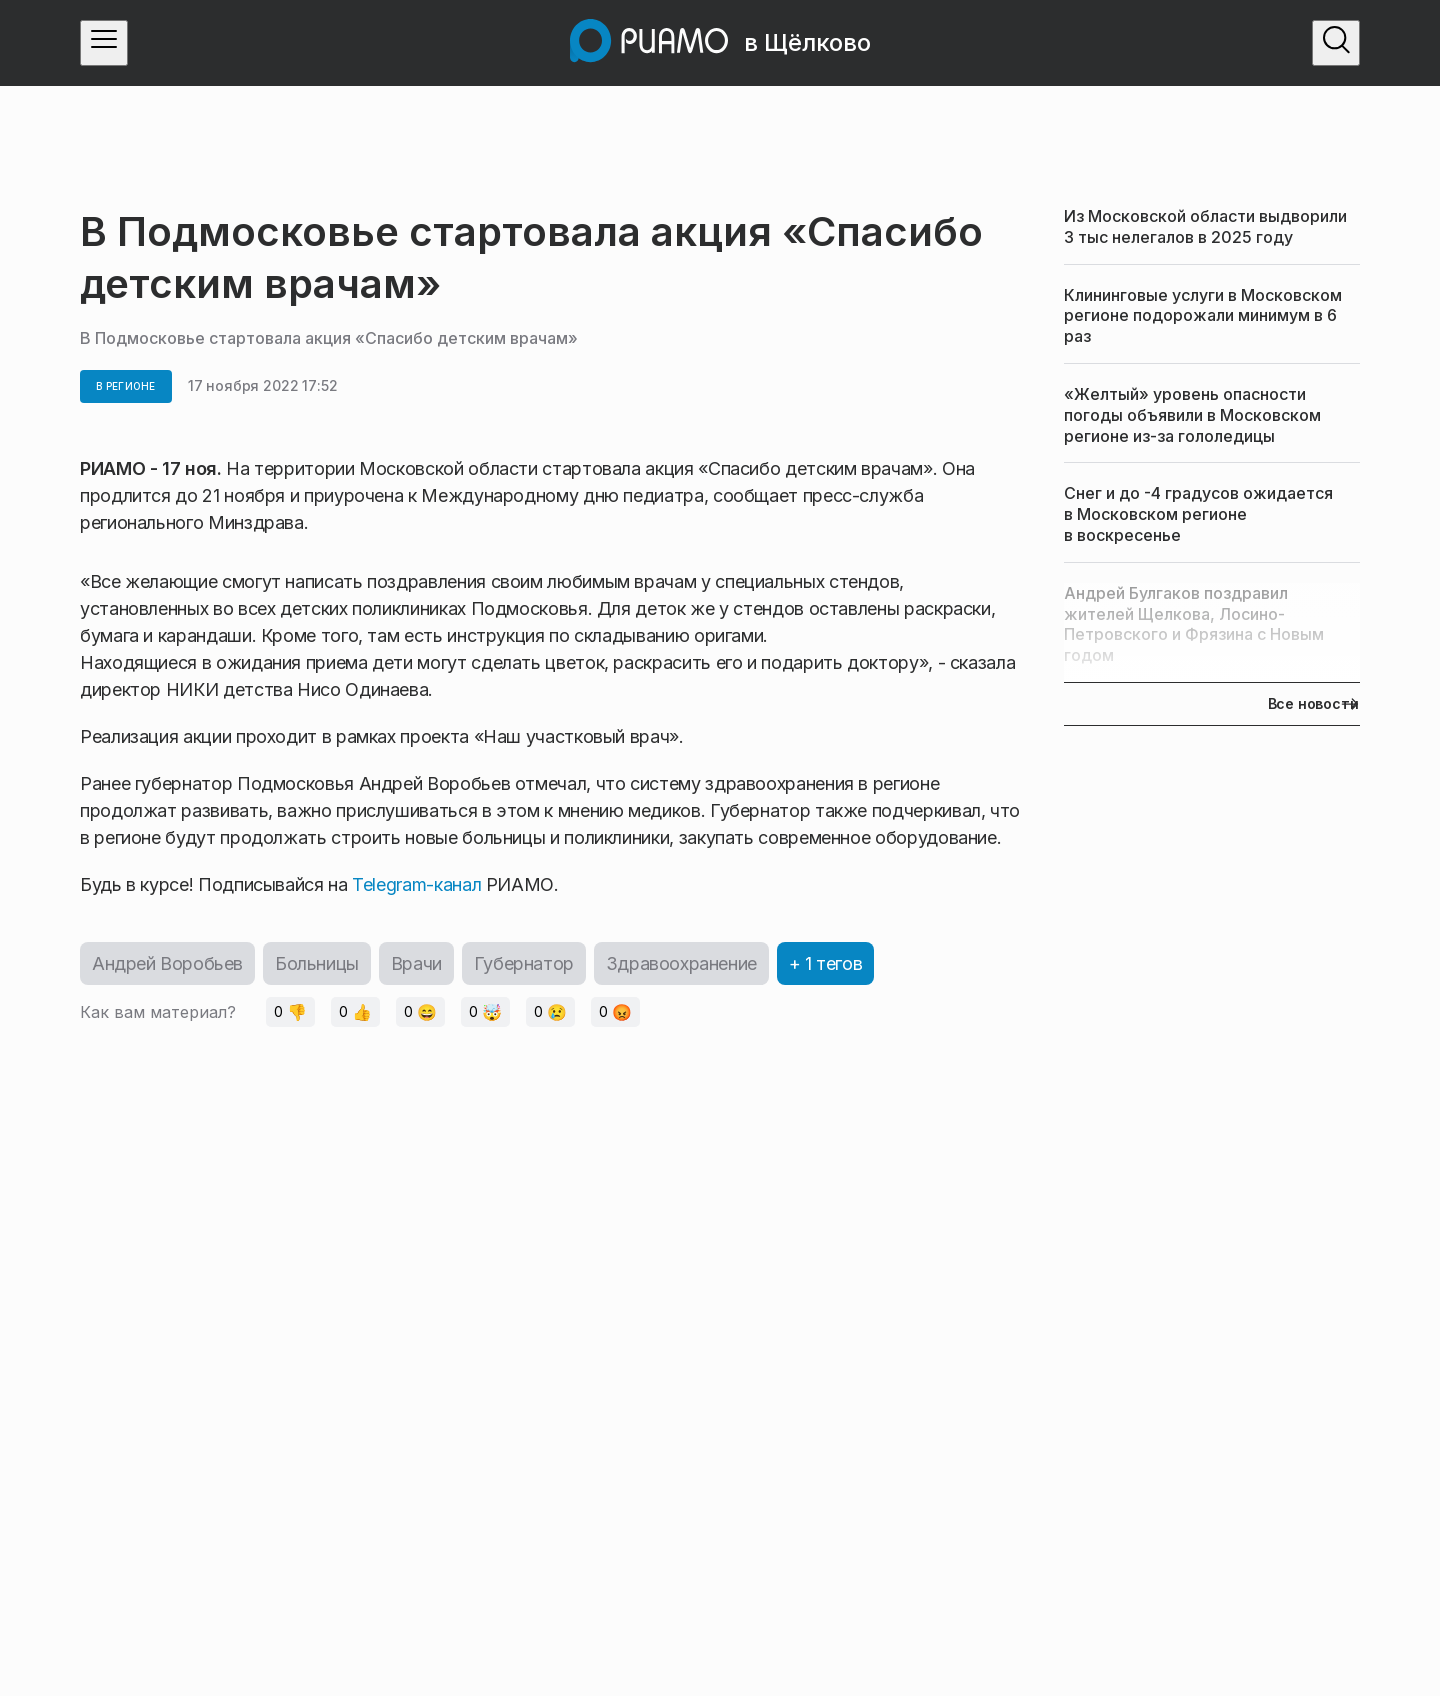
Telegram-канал (416, 884)
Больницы (317, 963)
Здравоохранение (681, 963)
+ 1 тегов (825, 963)
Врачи (416, 963)
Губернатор (524, 963)
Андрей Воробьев (167, 963)
